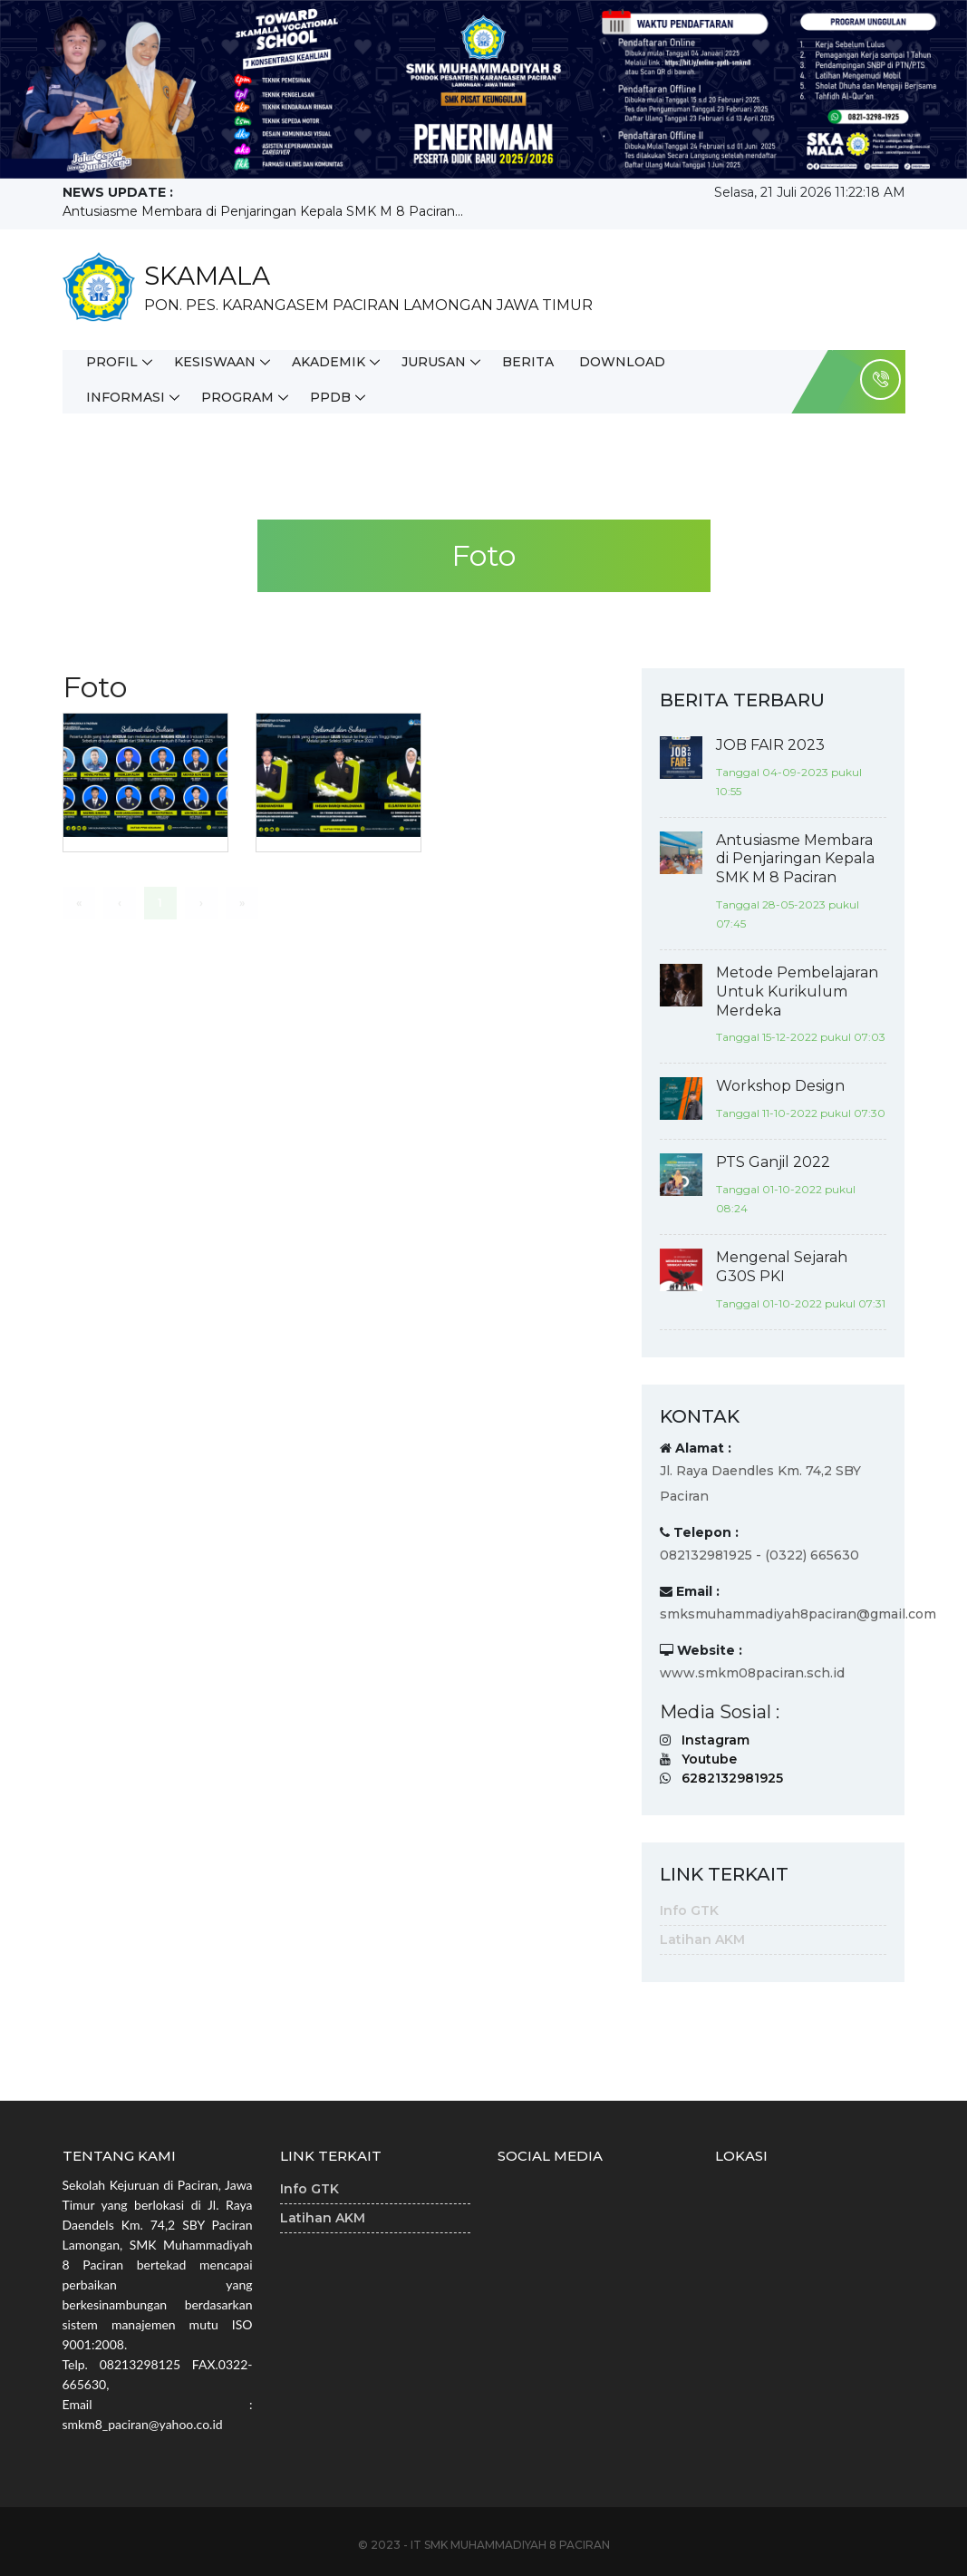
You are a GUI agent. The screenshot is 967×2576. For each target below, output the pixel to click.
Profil (112, 362)
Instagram (715, 1740)
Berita (528, 362)
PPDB (330, 397)
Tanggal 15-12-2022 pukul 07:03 (800, 1037)
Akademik (328, 362)
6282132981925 (732, 1778)
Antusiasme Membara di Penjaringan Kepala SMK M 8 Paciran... (263, 211)
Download (622, 362)
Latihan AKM (702, 1939)
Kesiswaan (215, 362)
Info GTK (689, 1910)
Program (237, 397)
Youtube (709, 1759)
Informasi (125, 397)
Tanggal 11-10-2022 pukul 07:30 (800, 1113)
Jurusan (433, 362)
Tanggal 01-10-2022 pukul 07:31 (800, 1303)
